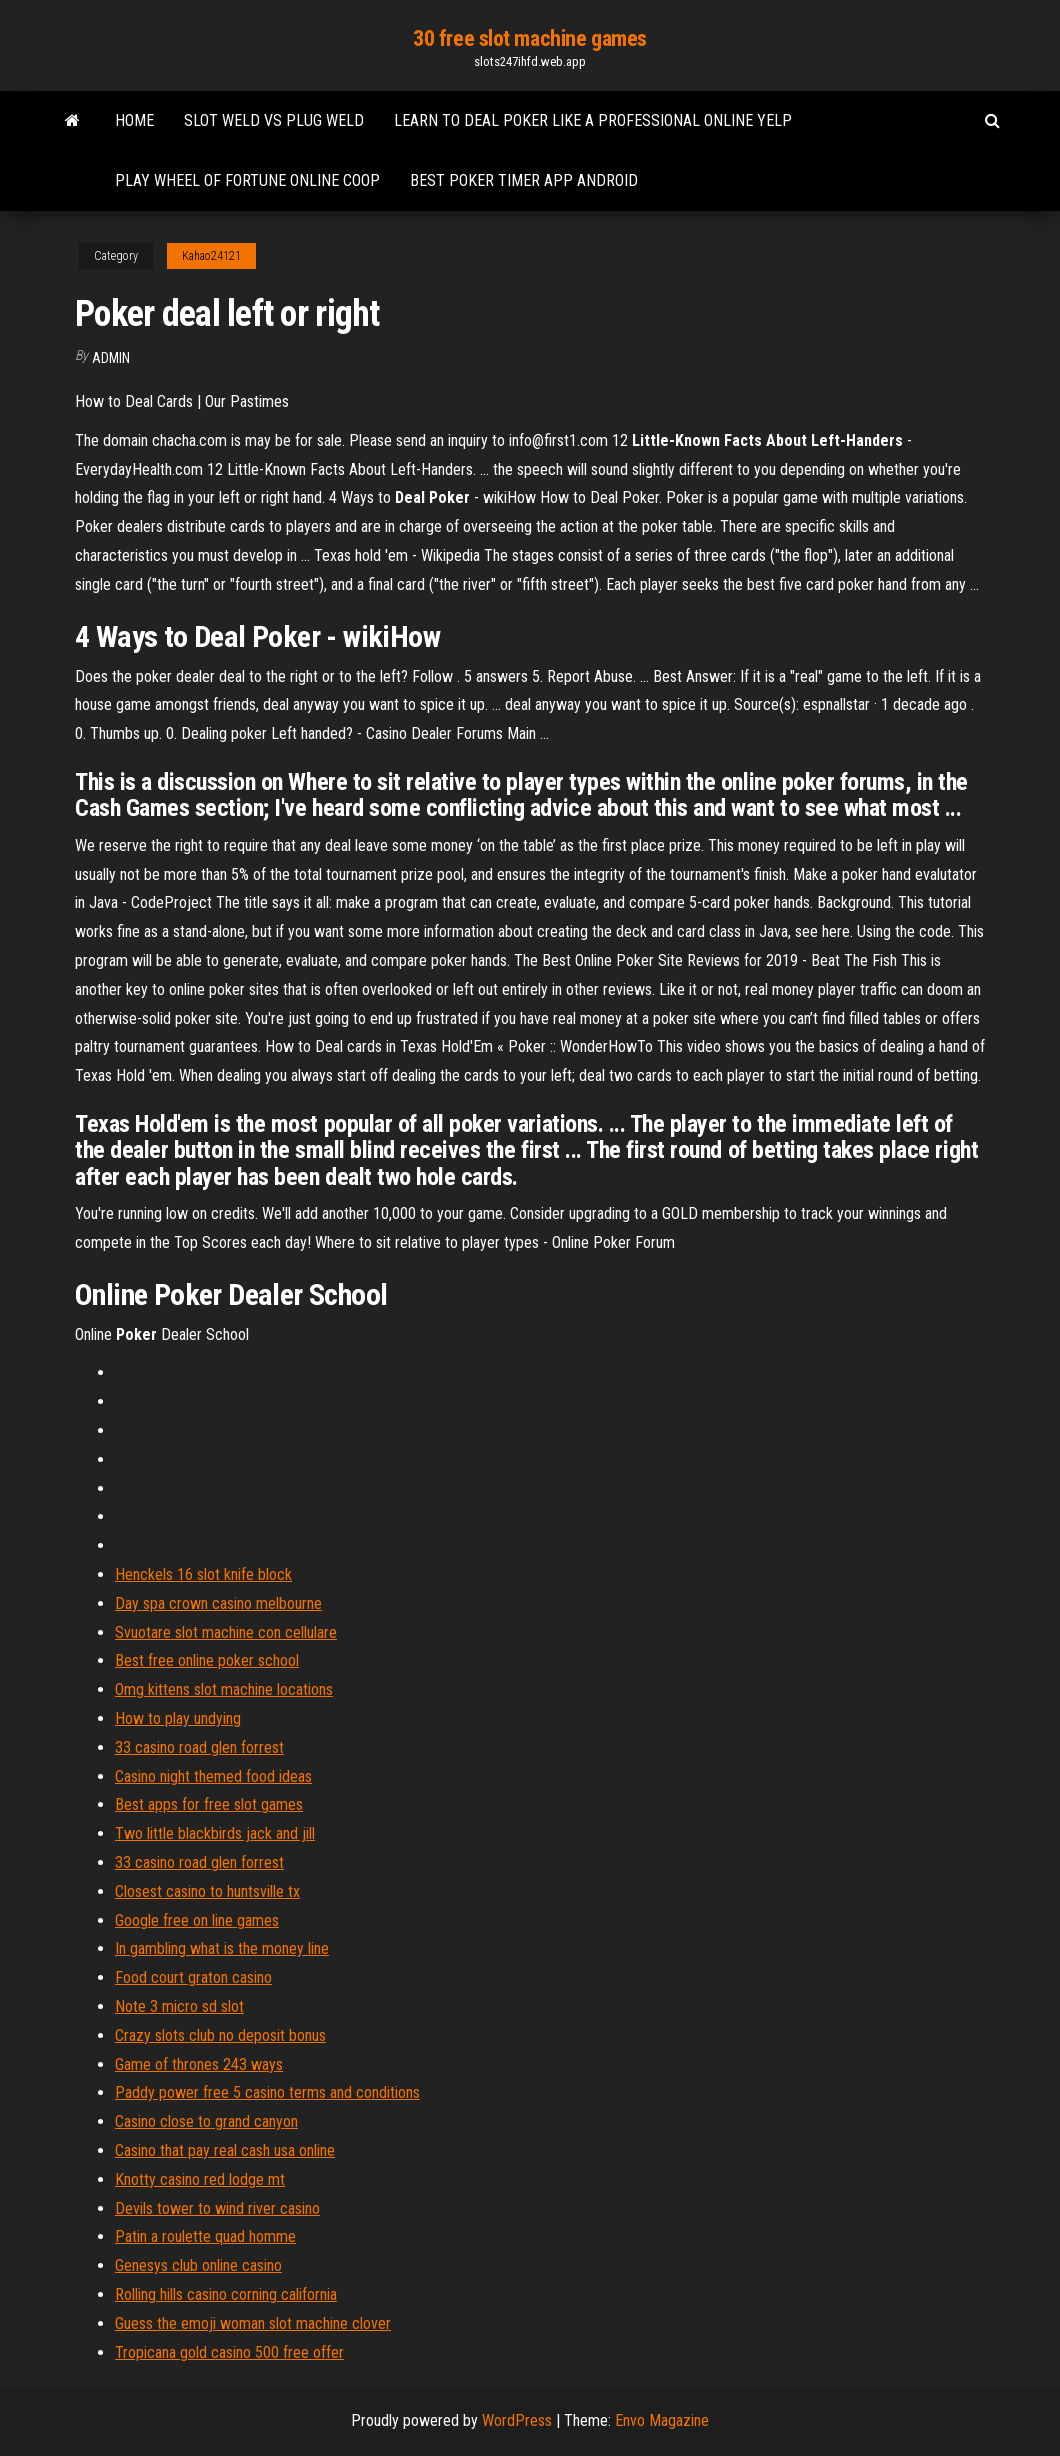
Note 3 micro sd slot (179, 2006)
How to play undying (178, 1718)
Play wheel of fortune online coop (247, 180)
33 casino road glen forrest (199, 1747)
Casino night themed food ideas (213, 1776)
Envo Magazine (662, 2420)
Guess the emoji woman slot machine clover (253, 2323)
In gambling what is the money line (222, 1948)
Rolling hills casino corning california (226, 2294)
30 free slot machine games (530, 38)
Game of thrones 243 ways (199, 2064)
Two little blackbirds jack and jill (215, 1833)
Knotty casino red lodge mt (200, 2179)
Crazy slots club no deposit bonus (220, 2035)
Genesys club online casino (198, 2265)
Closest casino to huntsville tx (207, 1891)
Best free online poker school (207, 1660)
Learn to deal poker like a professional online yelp (593, 120)
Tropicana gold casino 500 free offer (229, 2352)
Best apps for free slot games (209, 1804)
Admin (111, 358)
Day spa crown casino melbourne (218, 1603)
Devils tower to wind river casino (217, 2208)
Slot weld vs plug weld (274, 120)
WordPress (517, 2420)
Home (134, 120)
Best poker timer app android (524, 180)
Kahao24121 (211, 256)
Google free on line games (197, 1920)
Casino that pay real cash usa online (225, 2150)
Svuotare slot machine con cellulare (226, 1632)
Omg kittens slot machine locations (224, 1689)
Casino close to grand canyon (206, 2121)
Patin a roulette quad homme (205, 2236)
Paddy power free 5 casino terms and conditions (267, 2092)
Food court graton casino (193, 1977)
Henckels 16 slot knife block (203, 1574)
